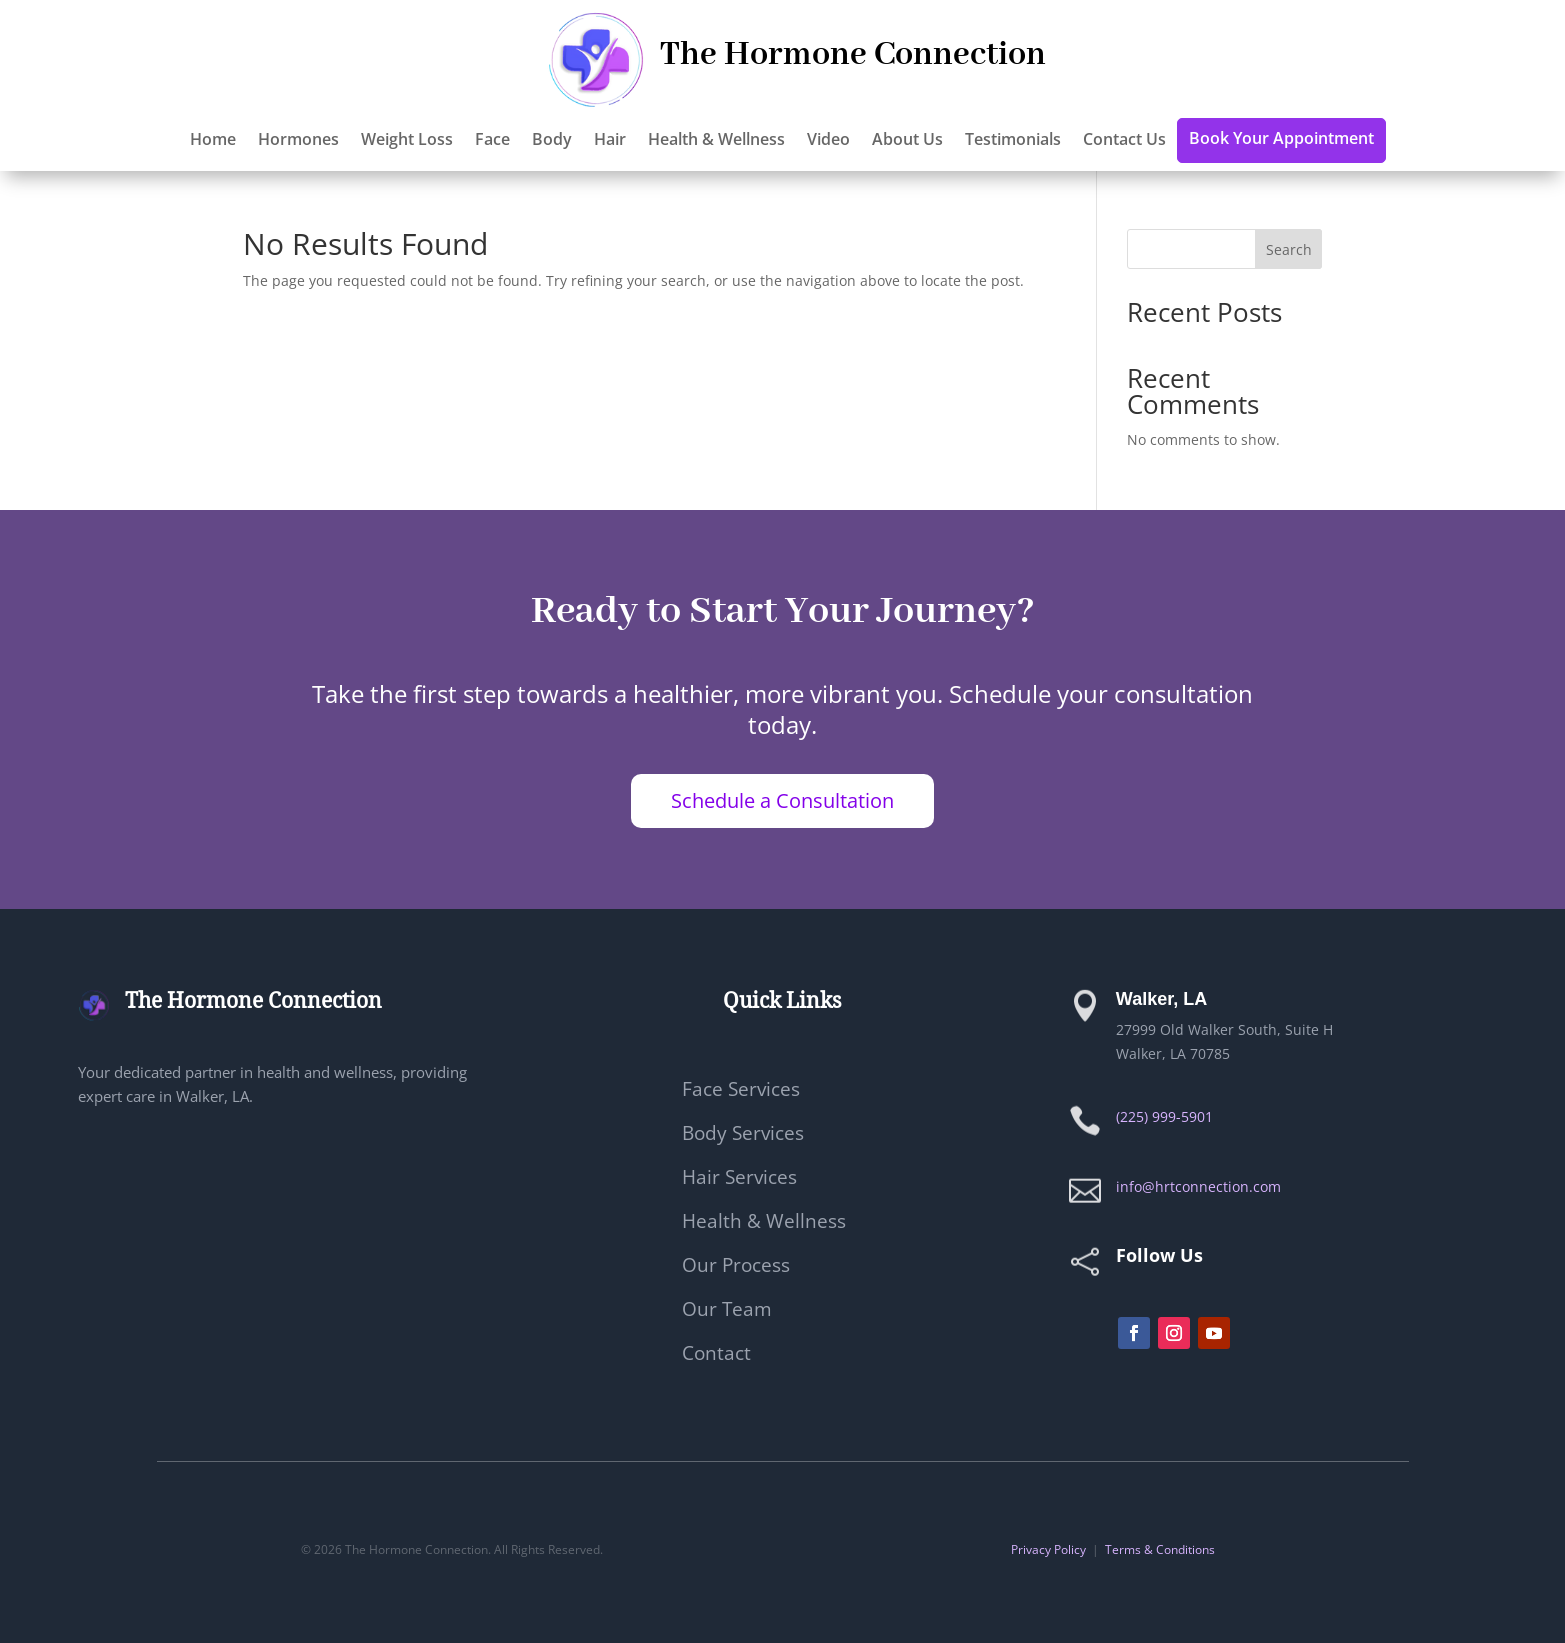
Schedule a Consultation (782, 800)
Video (828, 141)
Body (552, 141)
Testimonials (1013, 141)
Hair (610, 141)
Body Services (743, 1136)
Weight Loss (407, 141)
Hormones (298, 141)
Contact (716, 1356)
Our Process (736, 1268)
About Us (907, 141)
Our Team (727, 1312)
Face (492, 141)
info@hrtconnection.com (1198, 1186)
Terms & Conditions (1160, 1549)
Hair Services (739, 1180)
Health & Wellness (716, 141)
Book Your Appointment (1281, 140)
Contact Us (1124, 141)
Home (213, 141)
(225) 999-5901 (1164, 1116)
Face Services (741, 1092)
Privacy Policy (1048, 1549)
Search (1289, 249)
